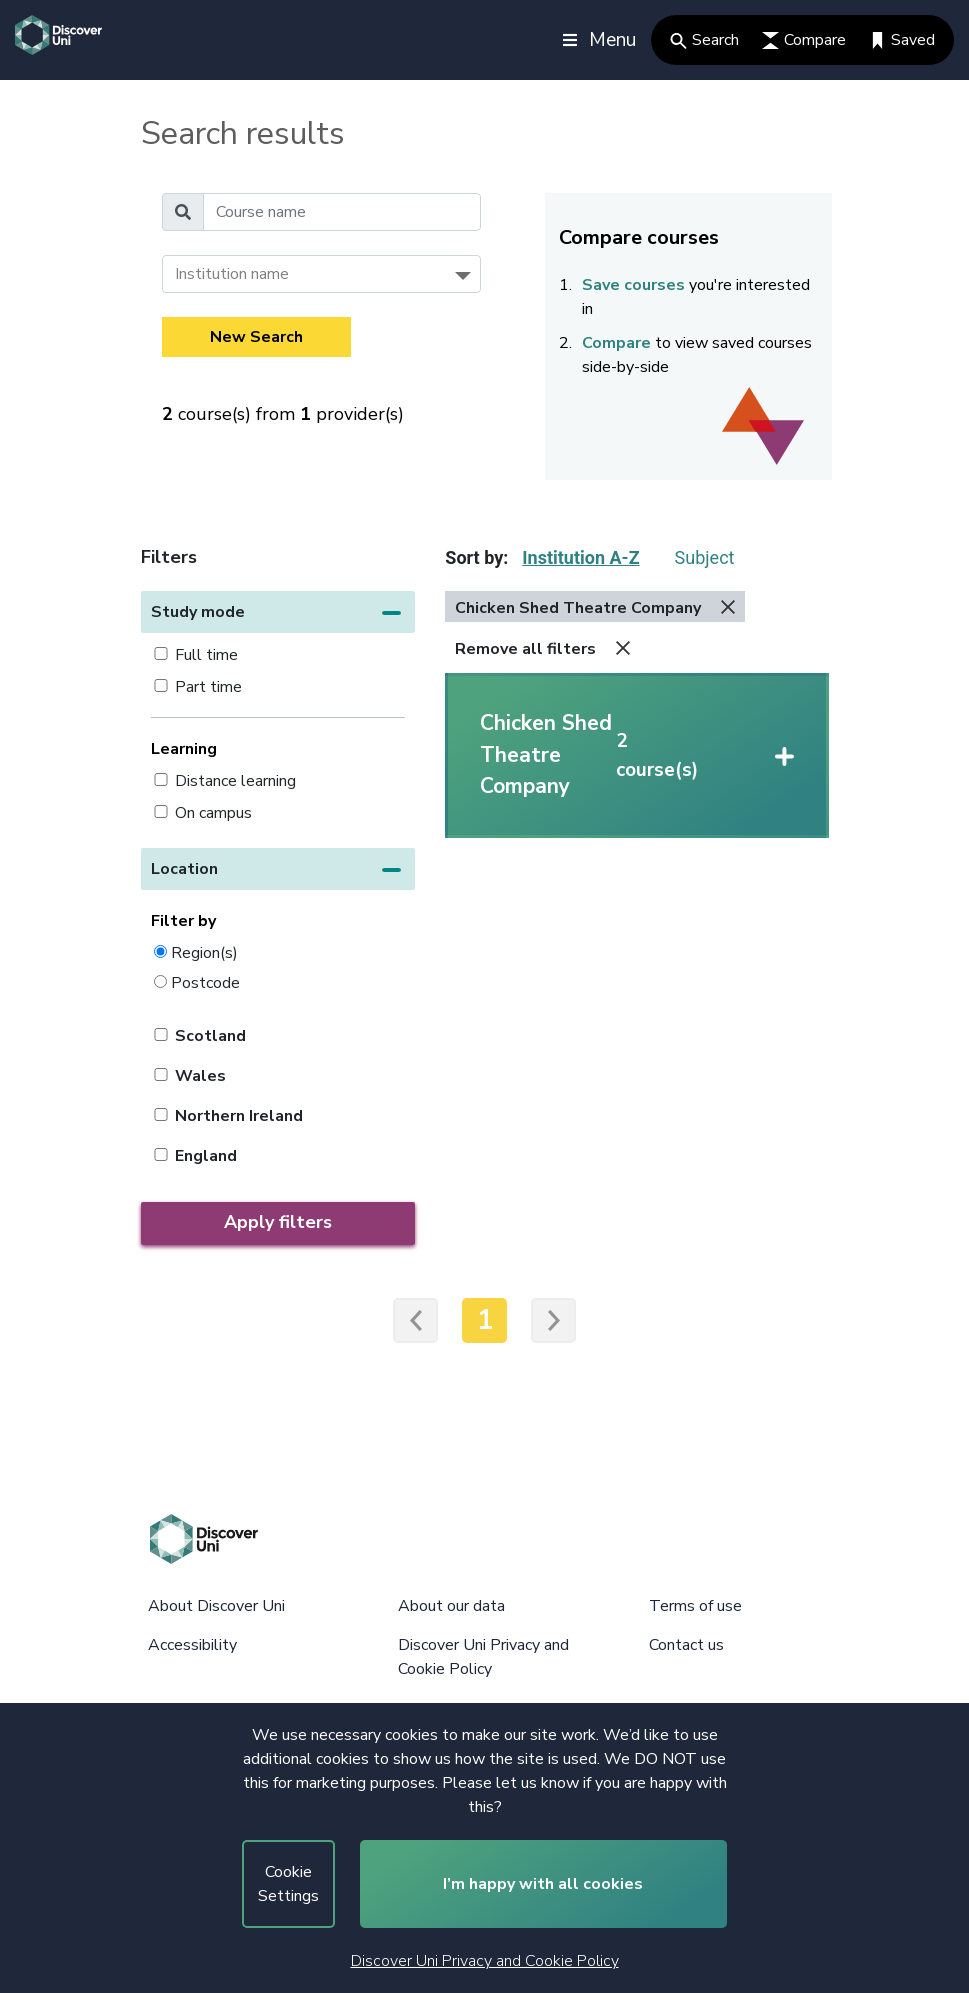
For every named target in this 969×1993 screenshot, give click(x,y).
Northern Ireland (239, 1116)
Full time (206, 655)
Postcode (205, 982)
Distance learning (235, 781)
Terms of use (695, 1606)
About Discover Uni (216, 1606)
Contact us (686, 1645)
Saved (902, 40)
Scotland (210, 1036)
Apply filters (278, 1222)
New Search (256, 337)
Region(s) (204, 952)
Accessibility (192, 1645)
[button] (278, 612)
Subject (705, 557)
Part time (208, 687)
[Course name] (342, 212)
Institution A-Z (580, 557)
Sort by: (476, 557)
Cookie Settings (288, 1884)
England (206, 1156)
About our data (451, 1606)
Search (704, 40)
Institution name (232, 274)
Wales (200, 1076)
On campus (213, 813)
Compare (804, 40)
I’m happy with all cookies (543, 1884)
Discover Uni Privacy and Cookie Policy (485, 1961)
